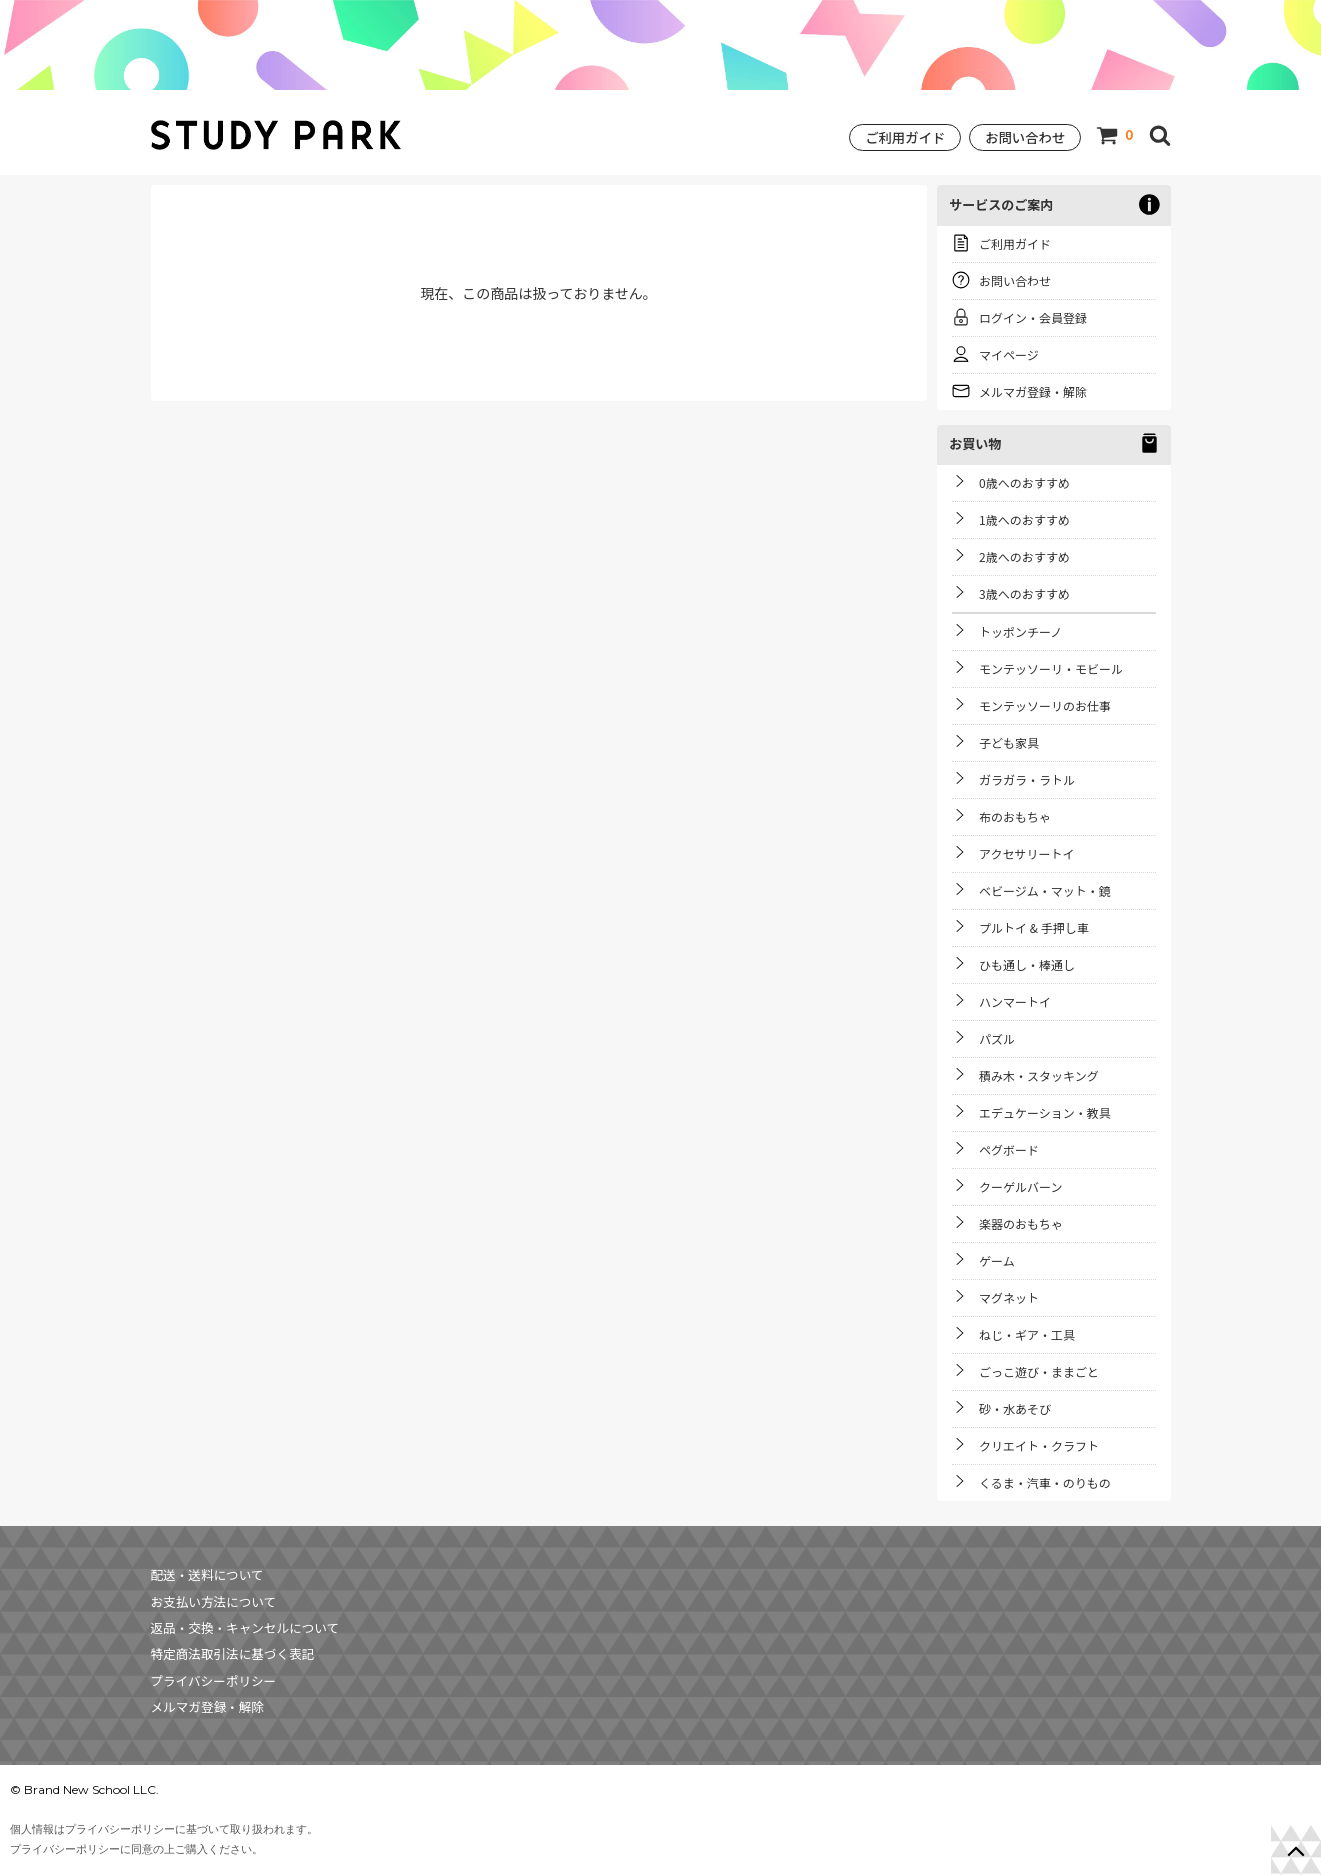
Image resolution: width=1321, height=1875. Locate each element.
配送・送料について (207, 1574)
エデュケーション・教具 (1045, 1112)
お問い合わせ (1025, 137)
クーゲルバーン (1020, 1186)
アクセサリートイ (1026, 853)
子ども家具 (1009, 742)
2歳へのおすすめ (1024, 556)
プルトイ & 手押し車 (1034, 927)
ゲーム (997, 1260)
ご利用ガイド (905, 137)
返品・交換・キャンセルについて (245, 1627)
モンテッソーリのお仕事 (1045, 705)
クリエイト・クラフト (1039, 1445)
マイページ (1009, 354)
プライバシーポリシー (214, 1680)
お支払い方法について (214, 1601)
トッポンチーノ (1020, 631)
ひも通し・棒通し (1027, 964)
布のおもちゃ (1015, 816)
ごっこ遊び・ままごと (1039, 1371)
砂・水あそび (1015, 1408)
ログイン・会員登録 (1033, 317)
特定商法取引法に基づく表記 (233, 1653)
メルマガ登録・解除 (1033, 391)
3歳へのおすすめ (1024, 593)
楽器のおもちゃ (1021, 1223)
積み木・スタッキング (1039, 1075)
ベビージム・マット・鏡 (1045, 890)
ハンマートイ (1015, 1001)
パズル (997, 1038)
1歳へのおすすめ (1024, 519)
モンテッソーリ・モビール (1051, 668)
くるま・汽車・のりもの (1045, 1482)
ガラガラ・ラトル (1027, 779)
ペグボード (1009, 1149)
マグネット (1009, 1297)
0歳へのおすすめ (1024, 482)
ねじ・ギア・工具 (1027, 1334)
